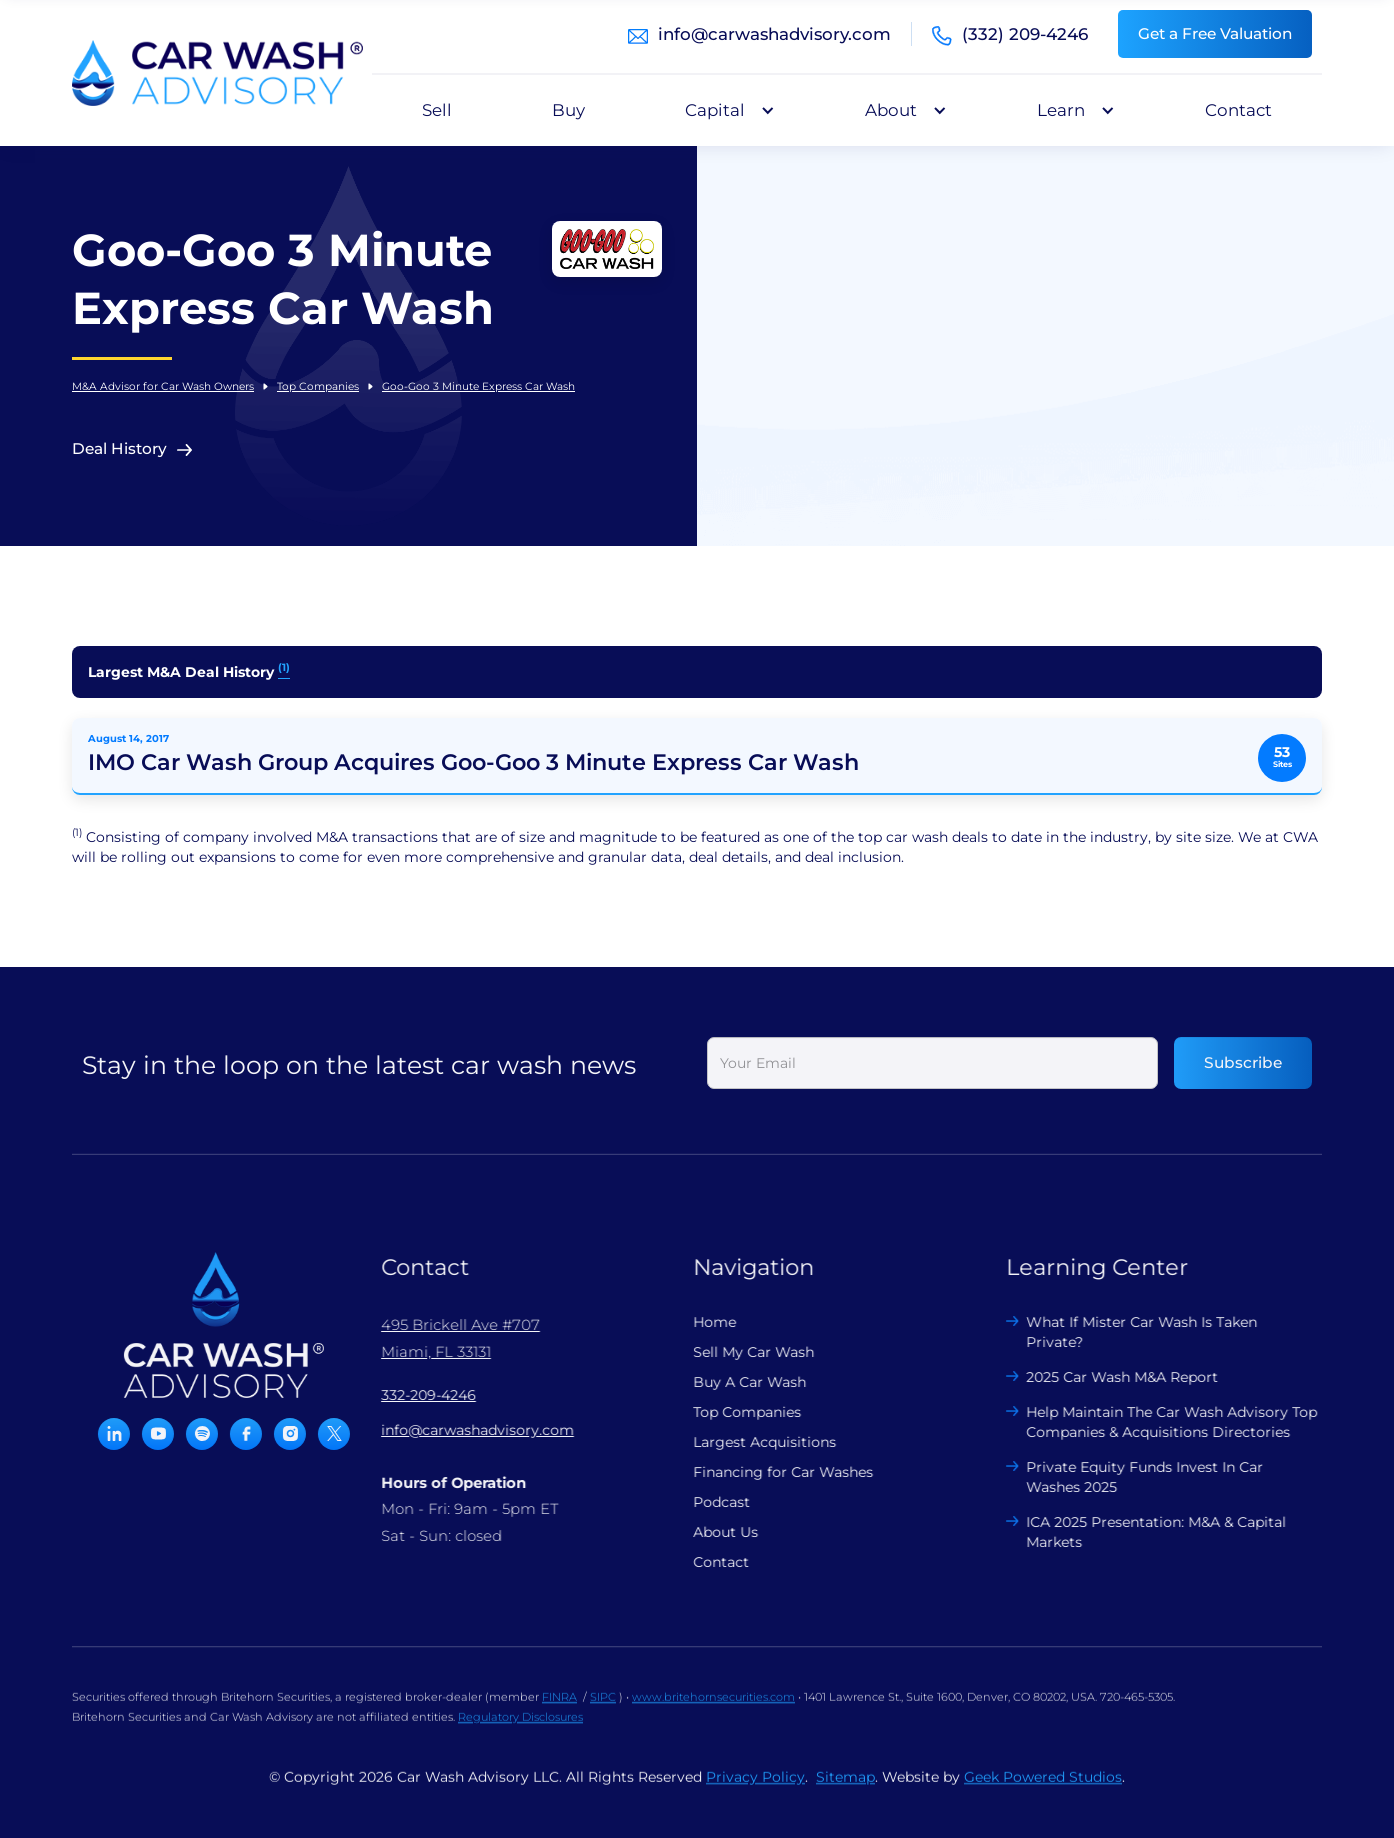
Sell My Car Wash (737, 1352)
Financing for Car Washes (767, 1472)
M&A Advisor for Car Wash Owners (163, 386)
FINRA (559, 1713)
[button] (725, 110)
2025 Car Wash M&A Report (1107, 1377)
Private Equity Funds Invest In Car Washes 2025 (1129, 1477)
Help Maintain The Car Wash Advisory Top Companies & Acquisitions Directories (1156, 1422)
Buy (568, 110)
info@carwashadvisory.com (774, 34)
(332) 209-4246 (1025, 34)
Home (698, 1322)
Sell (437, 110)
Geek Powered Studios (1043, 1793)
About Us (709, 1532)
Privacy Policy (755, 1793)
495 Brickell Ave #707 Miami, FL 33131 (444, 1338)
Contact (1238, 110)
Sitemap (845, 1793)
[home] (217, 73)
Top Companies (318, 386)
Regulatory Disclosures (520, 1733)
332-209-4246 (412, 1395)
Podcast (705, 1502)
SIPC (603, 1713)
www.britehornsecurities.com (713, 1713)
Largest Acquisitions (748, 1442)
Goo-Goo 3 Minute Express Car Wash (478, 386)
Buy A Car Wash (733, 1382)
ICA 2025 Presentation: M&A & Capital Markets (1141, 1532)
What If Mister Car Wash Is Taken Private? (1126, 1332)
